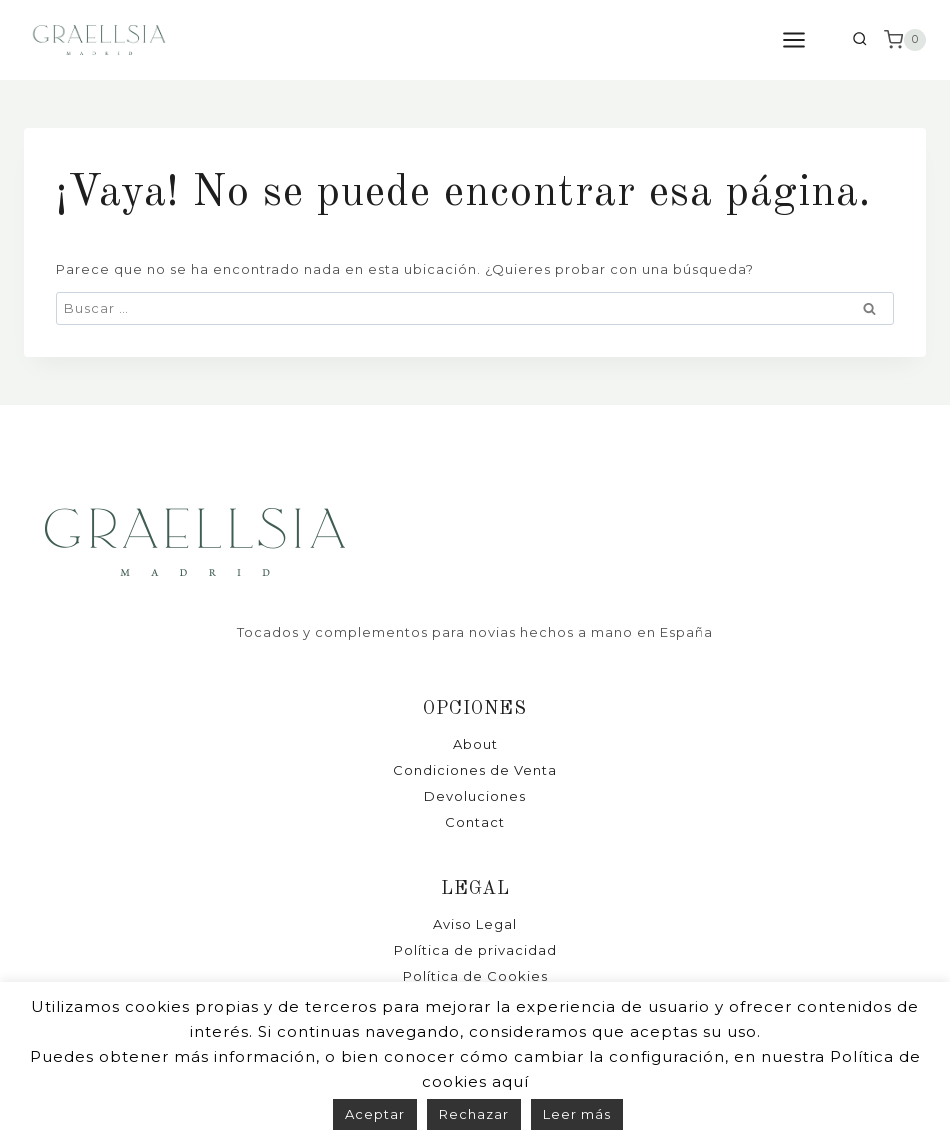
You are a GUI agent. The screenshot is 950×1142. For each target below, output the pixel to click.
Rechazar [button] (474, 1114)
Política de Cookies (475, 976)
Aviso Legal (475, 924)
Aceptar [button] (375, 1114)
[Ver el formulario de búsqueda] (859, 40)
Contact (475, 822)
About (475, 744)
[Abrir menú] (804, 39)
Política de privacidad (475, 950)
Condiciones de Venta (475, 770)
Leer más (577, 1114)
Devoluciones (475, 796)
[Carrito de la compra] (905, 40)
